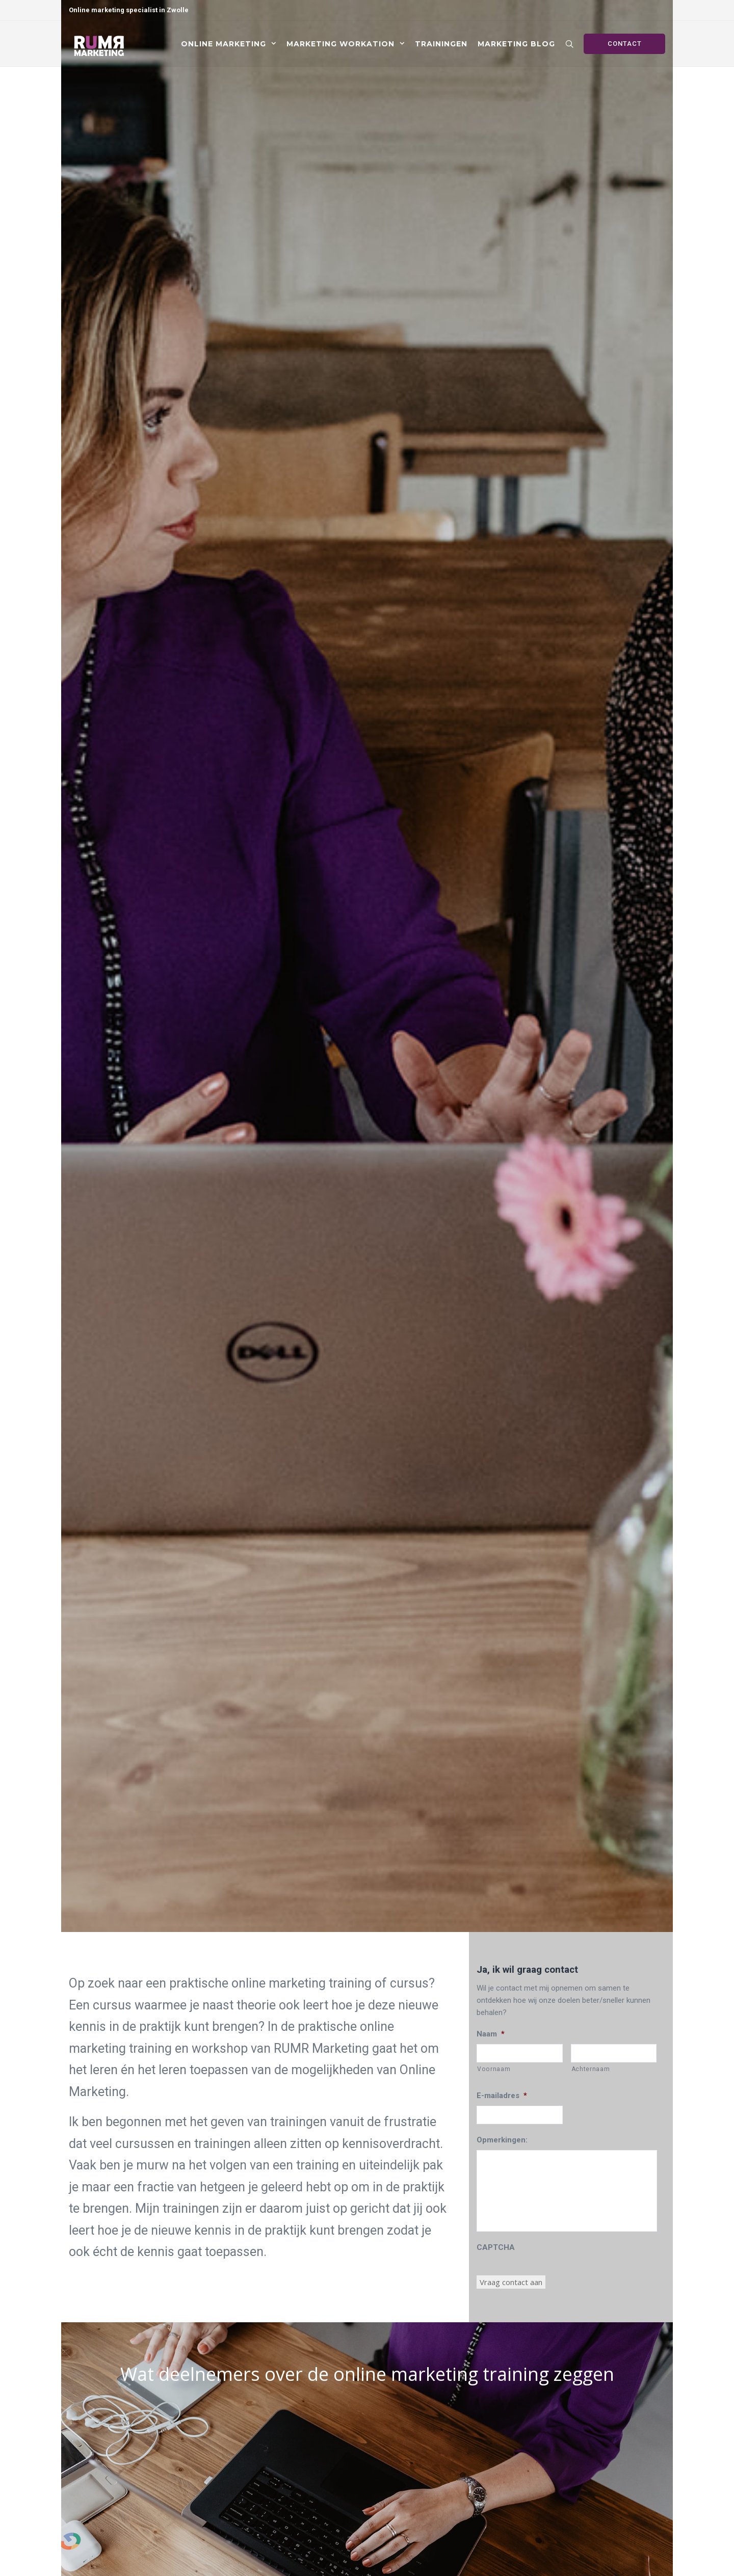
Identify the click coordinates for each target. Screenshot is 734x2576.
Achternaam (590, 2069)
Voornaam (493, 2069)
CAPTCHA (496, 2247)
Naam (491, 2033)
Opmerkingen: (502, 2139)
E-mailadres (502, 2095)
